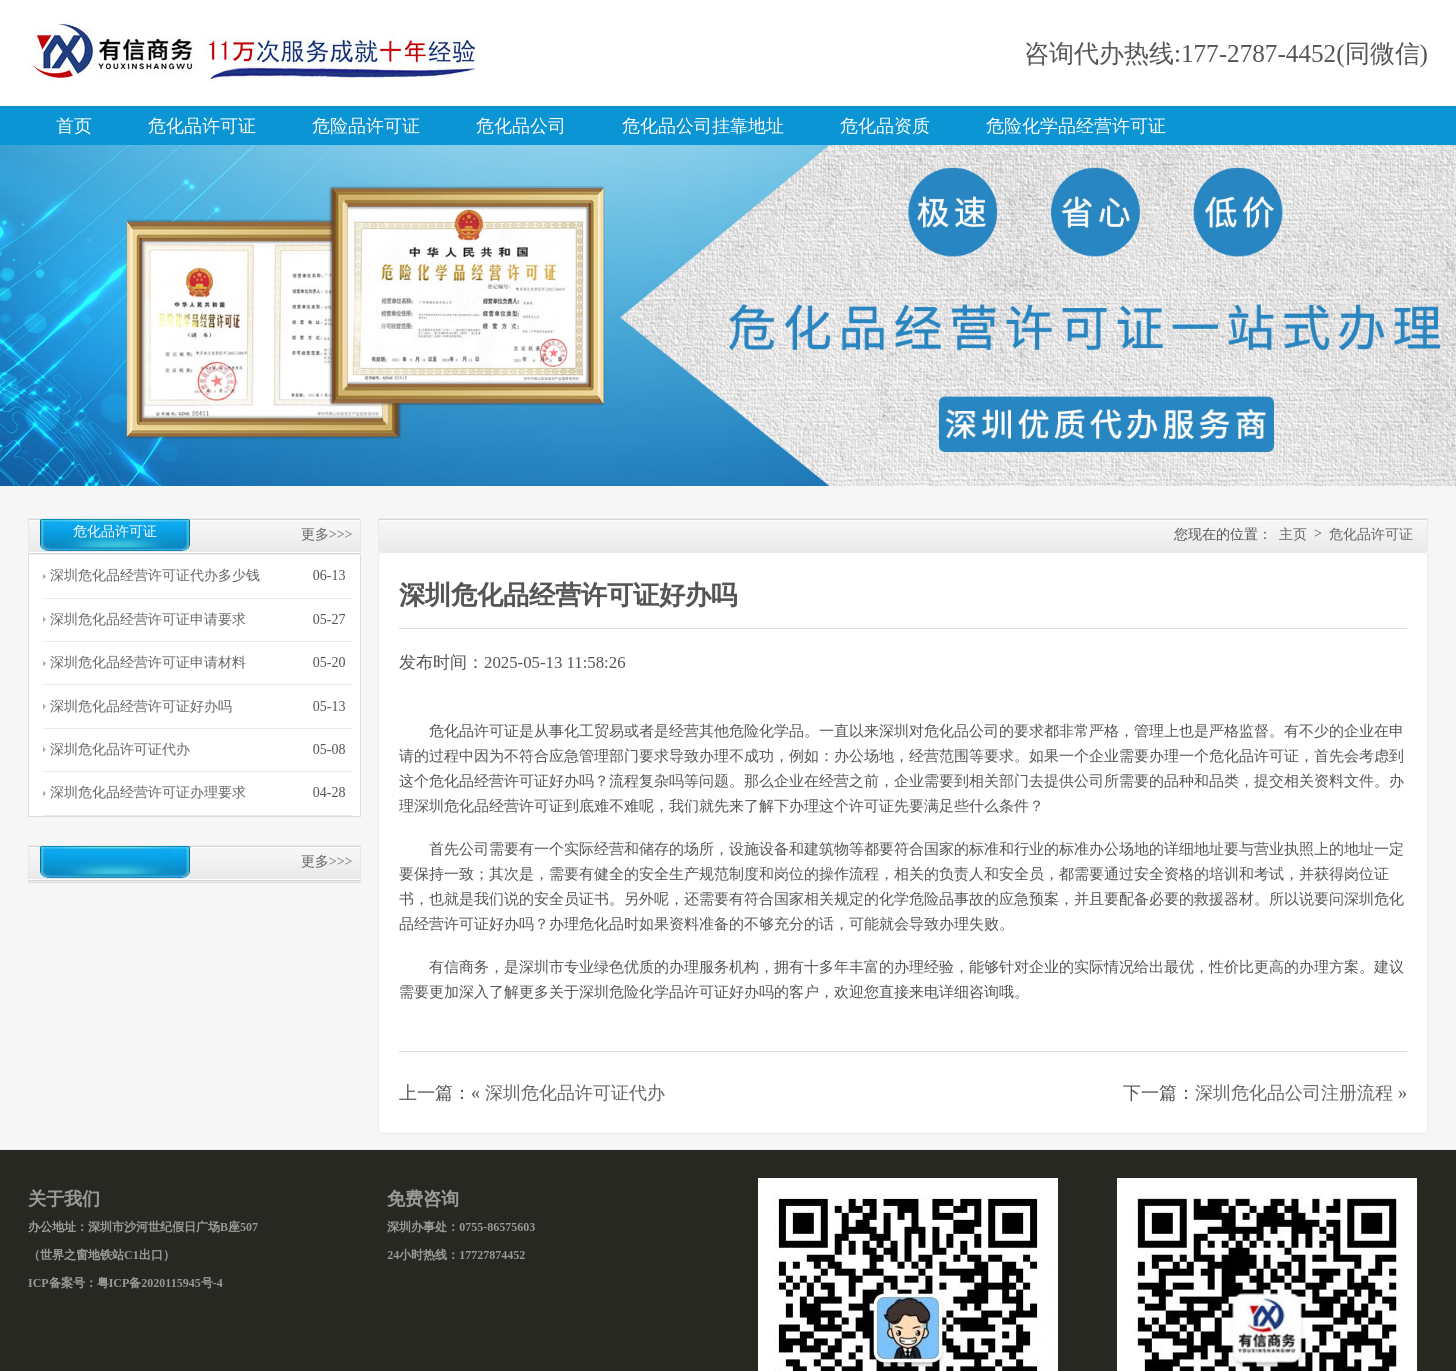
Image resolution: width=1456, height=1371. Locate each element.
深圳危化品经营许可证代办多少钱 (155, 575)
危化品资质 (885, 126)
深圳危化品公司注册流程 (1294, 1093)
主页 (1293, 534)
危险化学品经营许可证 (1076, 126)
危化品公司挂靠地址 (703, 126)
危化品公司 (521, 126)
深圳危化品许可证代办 (120, 749)
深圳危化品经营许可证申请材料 (148, 662)
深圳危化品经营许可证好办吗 (141, 706)
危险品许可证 (366, 126)
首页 (74, 126)
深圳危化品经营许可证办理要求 (148, 792)
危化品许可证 (202, 126)
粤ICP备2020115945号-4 (160, 1283)
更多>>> (327, 534)
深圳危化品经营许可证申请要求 (148, 619)
